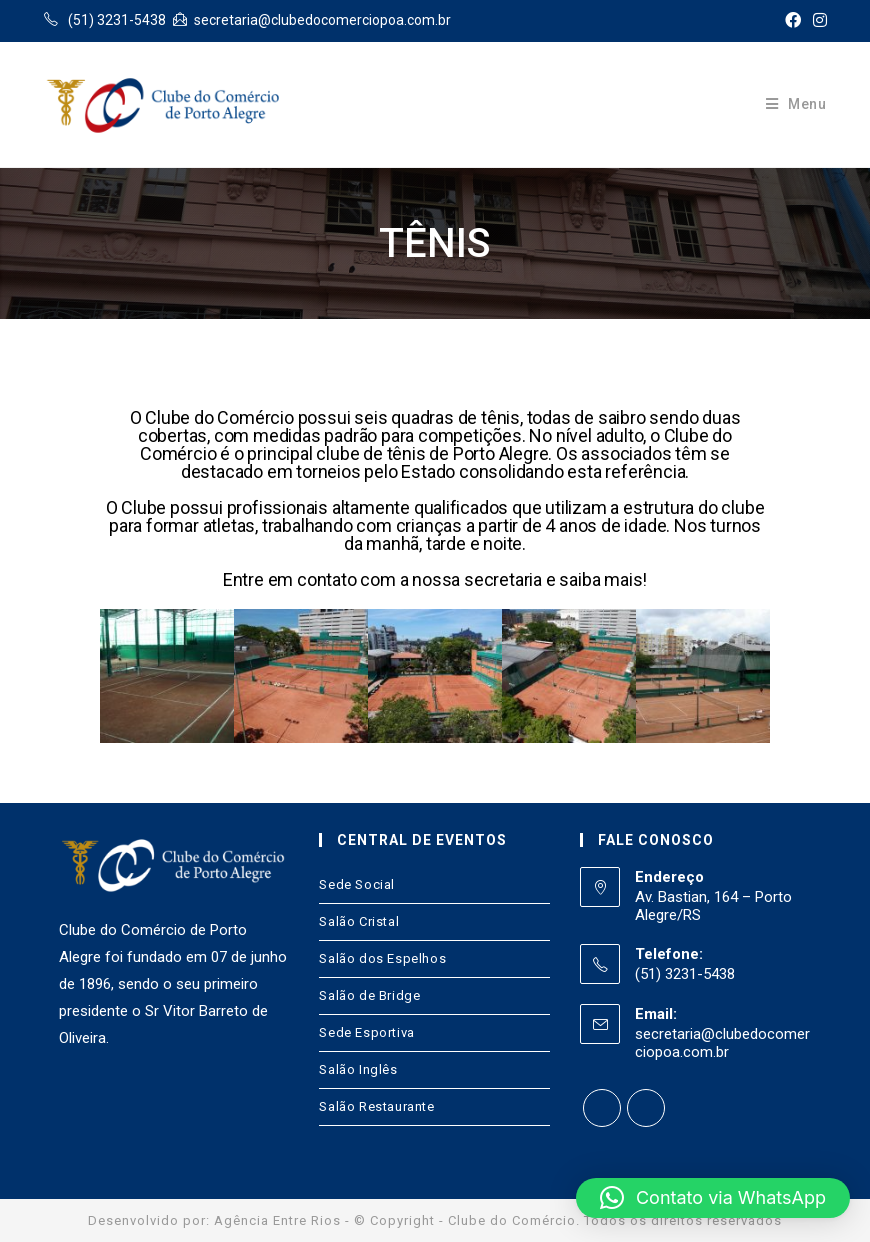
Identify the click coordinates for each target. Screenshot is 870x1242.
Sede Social (357, 884)
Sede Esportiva (366, 1032)
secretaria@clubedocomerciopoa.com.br (722, 1043)
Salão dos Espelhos (382, 958)
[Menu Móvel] (796, 104)
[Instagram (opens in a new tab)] (817, 21)
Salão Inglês (358, 1069)
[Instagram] (646, 1108)
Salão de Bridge (369, 995)
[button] (713, 1198)
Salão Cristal (359, 921)
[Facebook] (602, 1108)
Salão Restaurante (376, 1106)
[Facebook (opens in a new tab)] (793, 21)
